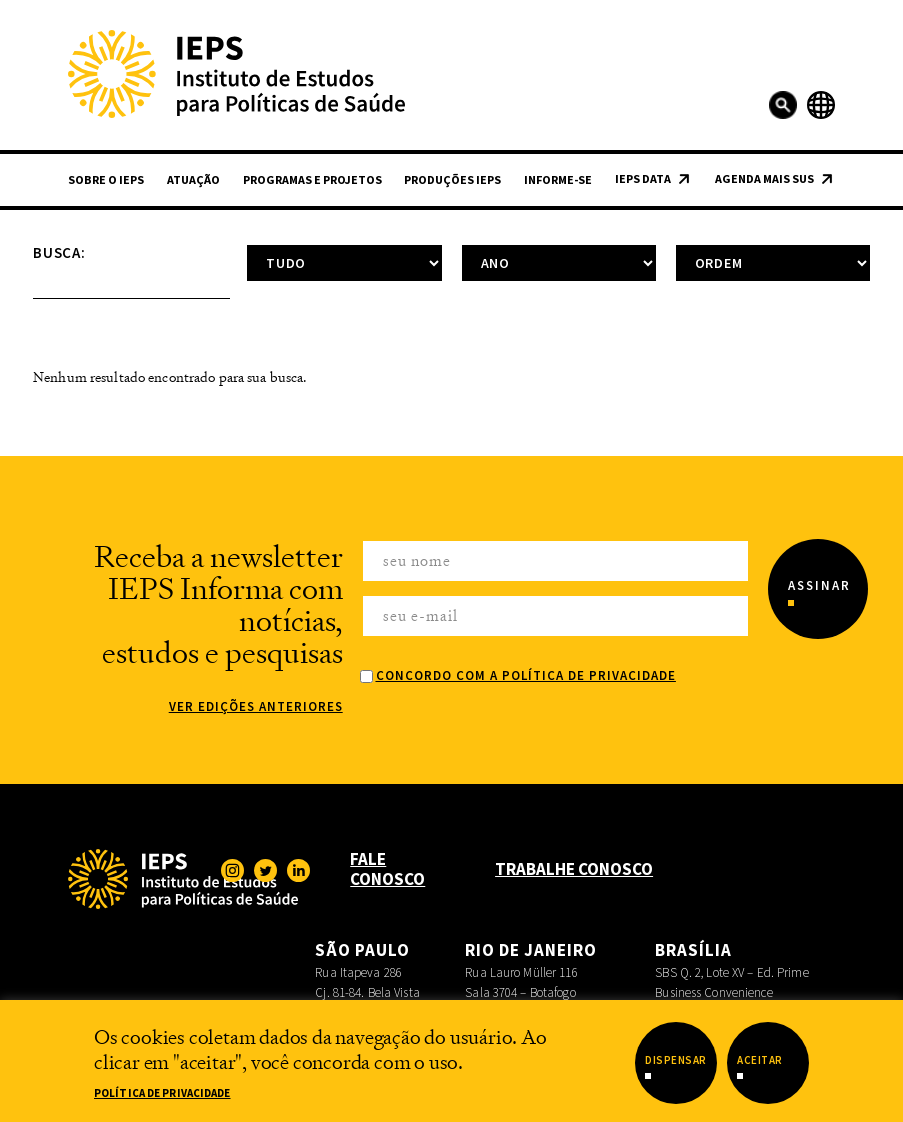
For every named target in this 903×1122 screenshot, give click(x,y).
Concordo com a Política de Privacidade (526, 675)
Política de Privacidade (162, 1093)
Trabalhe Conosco (574, 869)
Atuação (193, 179)
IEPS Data (643, 178)
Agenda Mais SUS (764, 178)
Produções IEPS (452, 179)
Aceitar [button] (760, 1060)
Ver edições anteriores (256, 706)
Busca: (59, 252)
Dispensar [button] (676, 1060)
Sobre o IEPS (106, 179)
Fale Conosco (387, 869)
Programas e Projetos (312, 179)
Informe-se (558, 179)
